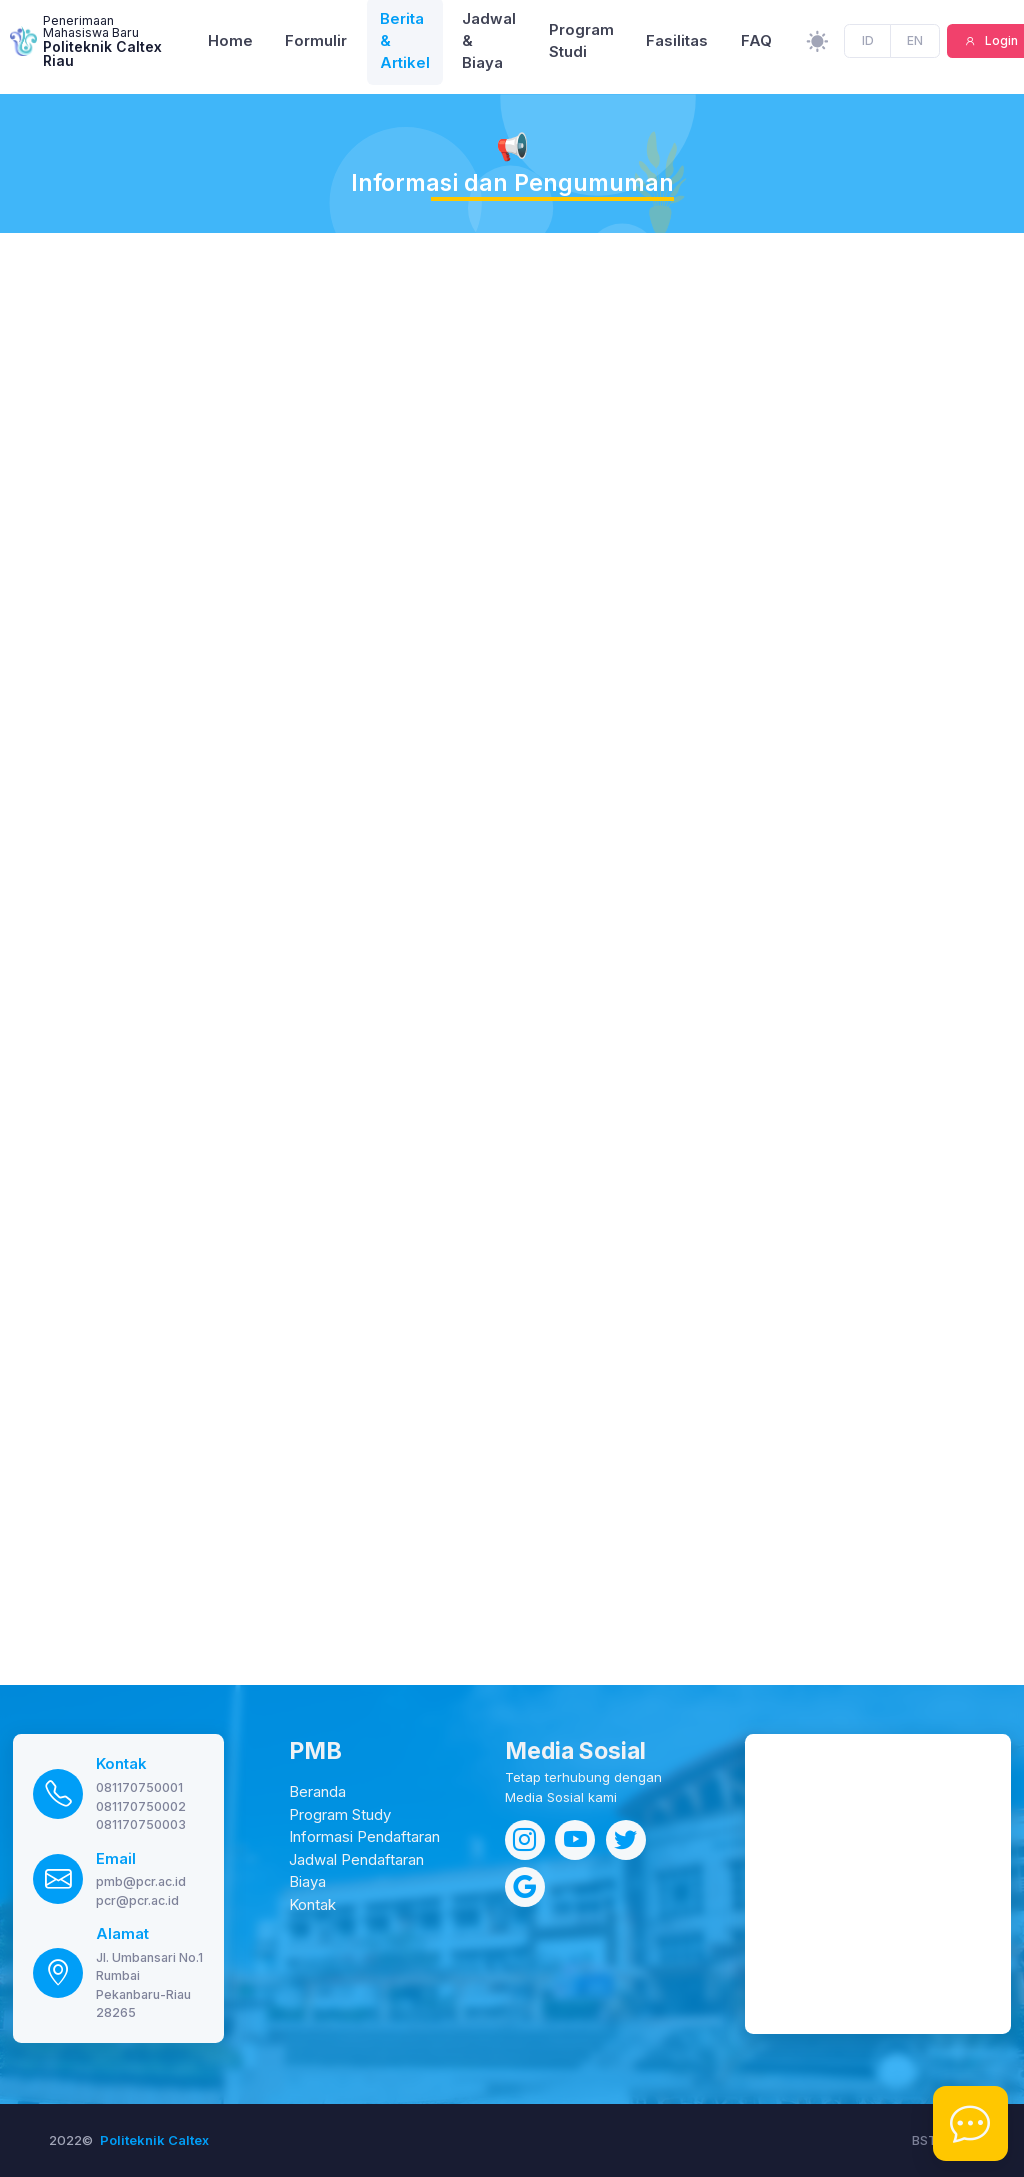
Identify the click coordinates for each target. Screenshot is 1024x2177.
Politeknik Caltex (154, 2140)
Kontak (121, 1764)
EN (915, 46)
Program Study (340, 1815)
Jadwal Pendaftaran (356, 1860)
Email (116, 1859)
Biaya (307, 1882)
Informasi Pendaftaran (364, 1837)
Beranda (317, 1792)
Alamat (122, 1934)
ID (868, 46)
